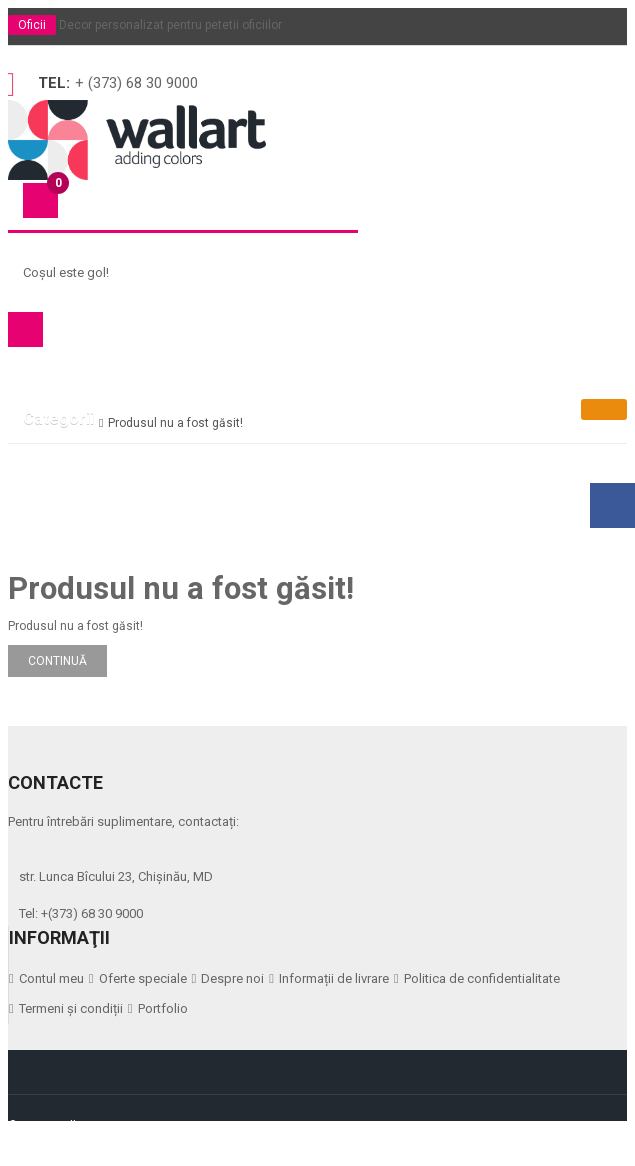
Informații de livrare (334, 978)
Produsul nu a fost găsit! (175, 423)
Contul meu (51, 978)
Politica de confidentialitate (482, 978)
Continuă (57, 661)
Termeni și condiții (71, 1008)
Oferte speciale (143, 978)
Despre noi (232, 978)
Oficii (32, 25)
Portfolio (163, 1008)
